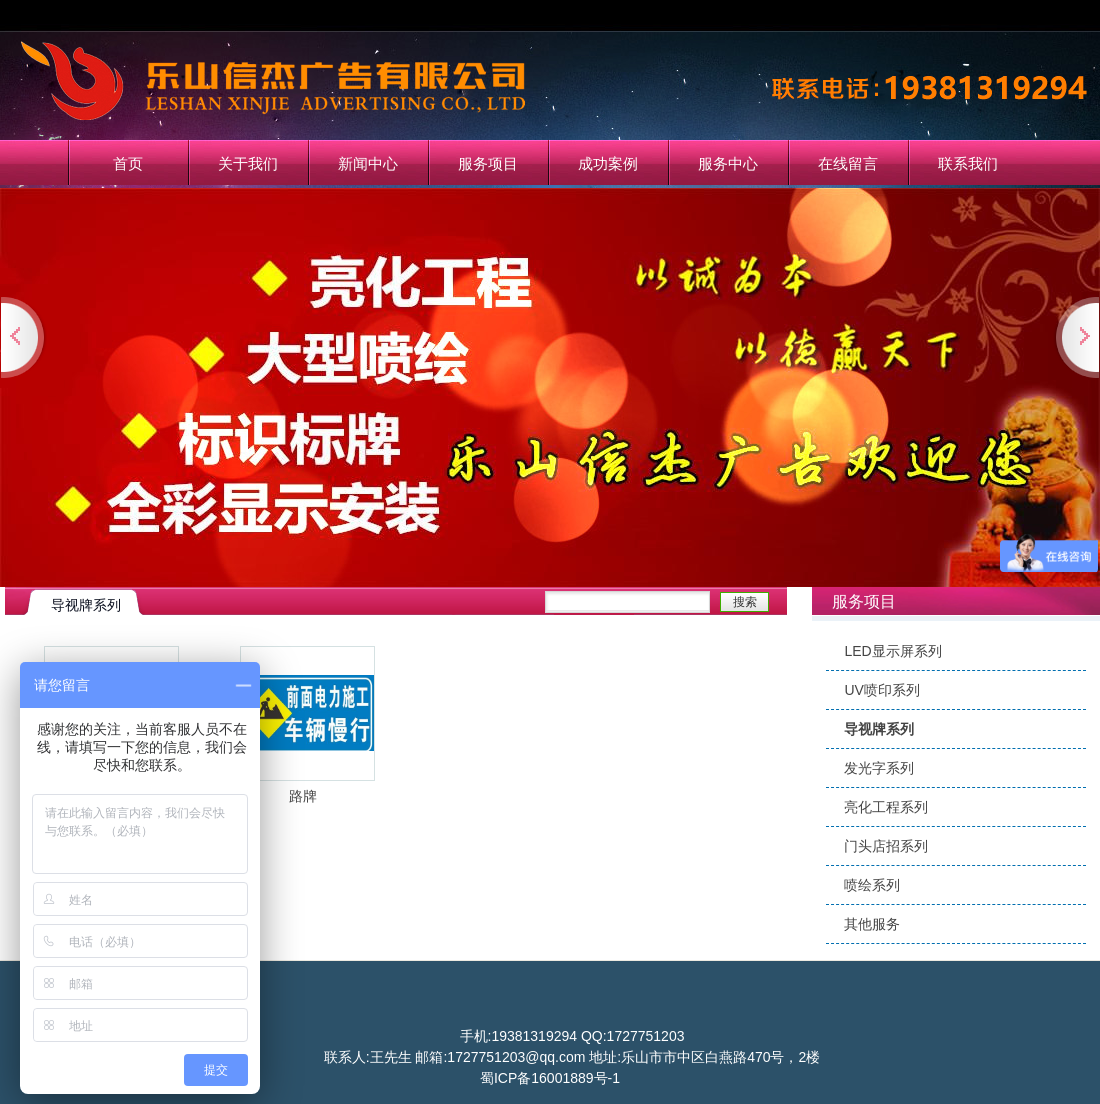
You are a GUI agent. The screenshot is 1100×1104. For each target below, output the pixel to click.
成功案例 (608, 163)
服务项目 (488, 163)
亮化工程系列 (886, 807)
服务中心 (728, 163)
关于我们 (248, 163)
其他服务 (872, 924)
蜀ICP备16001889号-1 (550, 1078)
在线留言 (848, 163)
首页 (128, 163)
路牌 (303, 796)
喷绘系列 (872, 885)
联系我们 (968, 163)
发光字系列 (879, 768)
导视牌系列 (879, 729)
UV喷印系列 (881, 690)
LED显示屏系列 (892, 651)
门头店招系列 (886, 846)
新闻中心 (368, 163)
